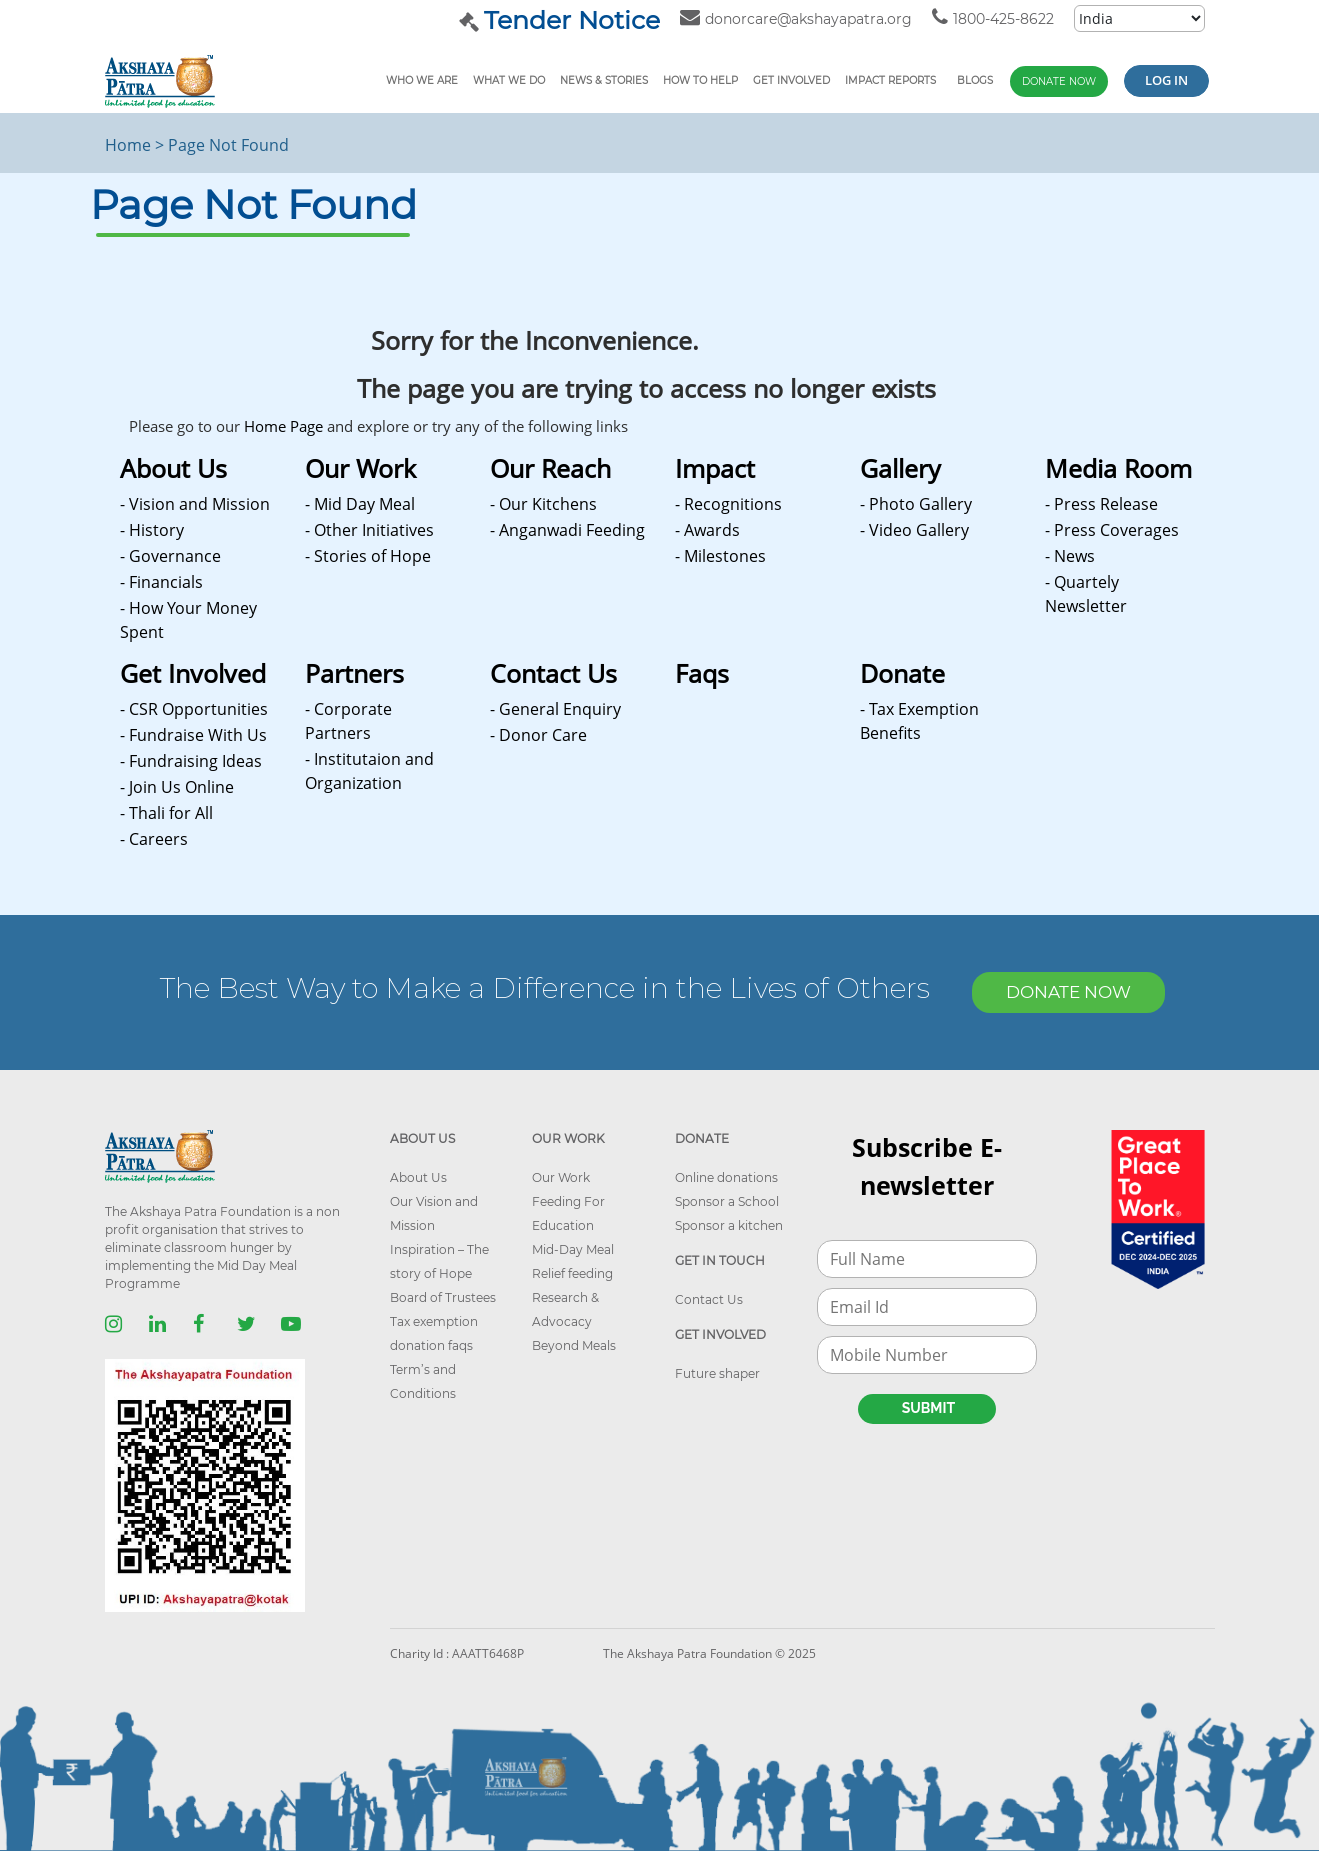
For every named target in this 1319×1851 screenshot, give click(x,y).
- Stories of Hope (368, 556)
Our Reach (550, 468)
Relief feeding (572, 1273)
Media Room (1118, 468)
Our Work (360, 468)
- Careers (154, 839)
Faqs (702, 673)
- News (1070, 556)
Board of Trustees (443, 1297)
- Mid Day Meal (360, 504)
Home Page (283, 426)
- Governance (170, 556)
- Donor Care (538, 735)
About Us (173, 468)
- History (152, 530)
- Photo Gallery (916, 504)
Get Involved (791, 80)
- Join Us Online (177, 787)
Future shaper (717, 1373)
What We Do (509, 80)
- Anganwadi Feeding (567, 530)
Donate (902, 673)
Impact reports (890, 80)
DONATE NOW (1068, 992)
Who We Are (422, 80)
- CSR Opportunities (194, 709)
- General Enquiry (555, 709)
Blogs (975, 80)
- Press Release (1101, 504)
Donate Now (1059, 81)
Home (128, 145)
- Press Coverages (1112, 530)
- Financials (161, 582)
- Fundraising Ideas (191, 761)
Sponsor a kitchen (729, 1225)
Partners (354, 673)
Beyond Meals (574, 1345)
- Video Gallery (914, 530)
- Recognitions (728, 504)
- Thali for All (166, 813)
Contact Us (553, 673)
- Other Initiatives (369, 530)
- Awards (707, 530)
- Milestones (720, 556)
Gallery (900, 468)
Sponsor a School (727, 1201)
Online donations (726, 1177)
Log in (1166, 80)
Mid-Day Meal (573, 1249)
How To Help (700, 80)
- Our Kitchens (543, 504)
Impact (715, 468)
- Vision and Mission (195, 504)
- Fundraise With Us (193, 735)
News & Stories (604, 80)
